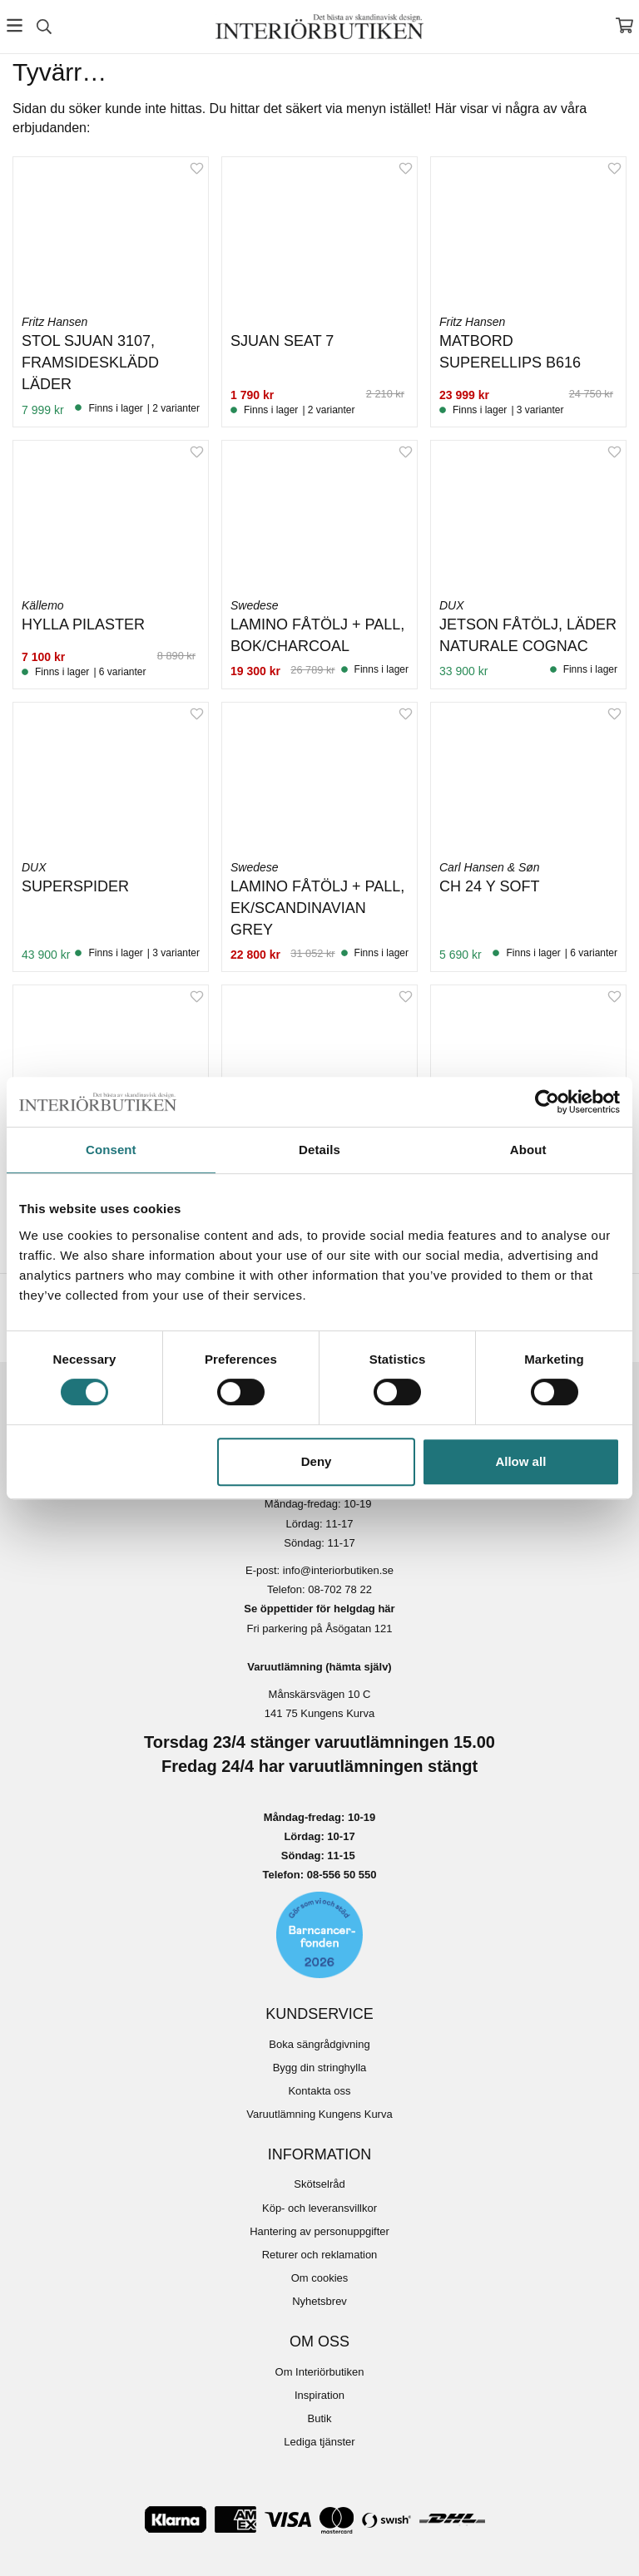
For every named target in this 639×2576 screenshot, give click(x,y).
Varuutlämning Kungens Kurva (319, 2114)
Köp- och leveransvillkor (319, 2208)
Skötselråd (319, 2184)
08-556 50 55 (339, 1874)
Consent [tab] (111, 1149)
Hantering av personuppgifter (319, 2231)
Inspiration (319, 2395)
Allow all (520, 1461)
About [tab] (528, 1149)
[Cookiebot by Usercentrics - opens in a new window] (547, 1101)
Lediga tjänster (319, 2441)
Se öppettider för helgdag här (319, 1608)
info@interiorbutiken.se (338, 1570)
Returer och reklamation (320, 2254)
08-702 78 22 (340, 1589)
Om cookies (320, 2278)
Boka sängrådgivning (319, 2044)
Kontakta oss (319, 2091)
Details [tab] (319, 1149)
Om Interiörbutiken (319, 2372)
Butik (320, 2418)
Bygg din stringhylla (320, 2067)
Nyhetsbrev (319, 2301)
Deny (316, 1461)
